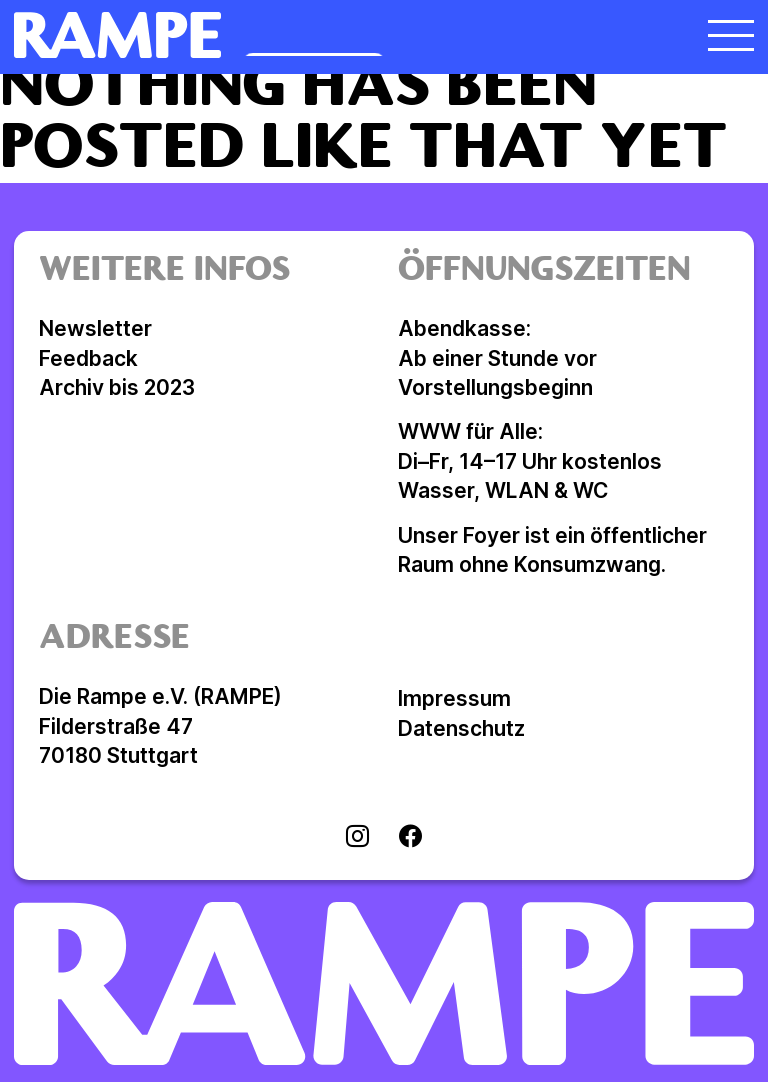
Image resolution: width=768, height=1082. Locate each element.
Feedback (88, 358)
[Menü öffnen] (731, 35)
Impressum (454, 698)
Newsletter (95, 328)
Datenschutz (461, 728)
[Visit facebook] (410, 838)
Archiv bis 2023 (117, 387)
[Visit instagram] (357, 838)
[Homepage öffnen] (291, 35)
